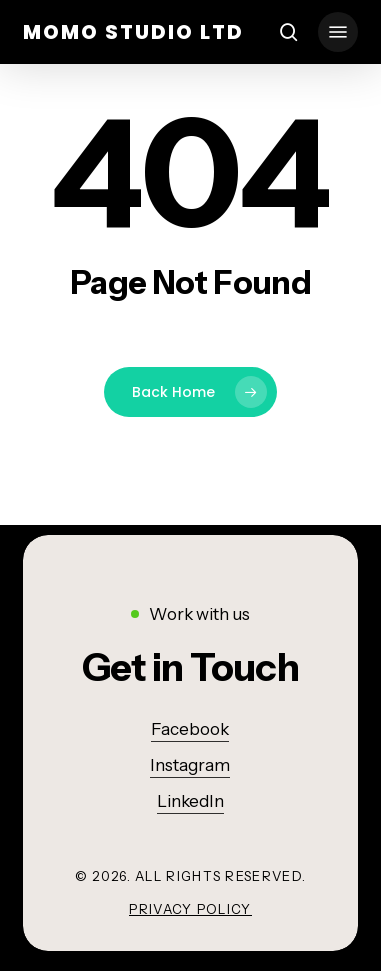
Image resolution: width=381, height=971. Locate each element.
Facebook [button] (190, 729)
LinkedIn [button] (190, 801)
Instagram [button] (190, 765)
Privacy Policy (190, 909)
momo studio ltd (133, 32)
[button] (338, 32)
